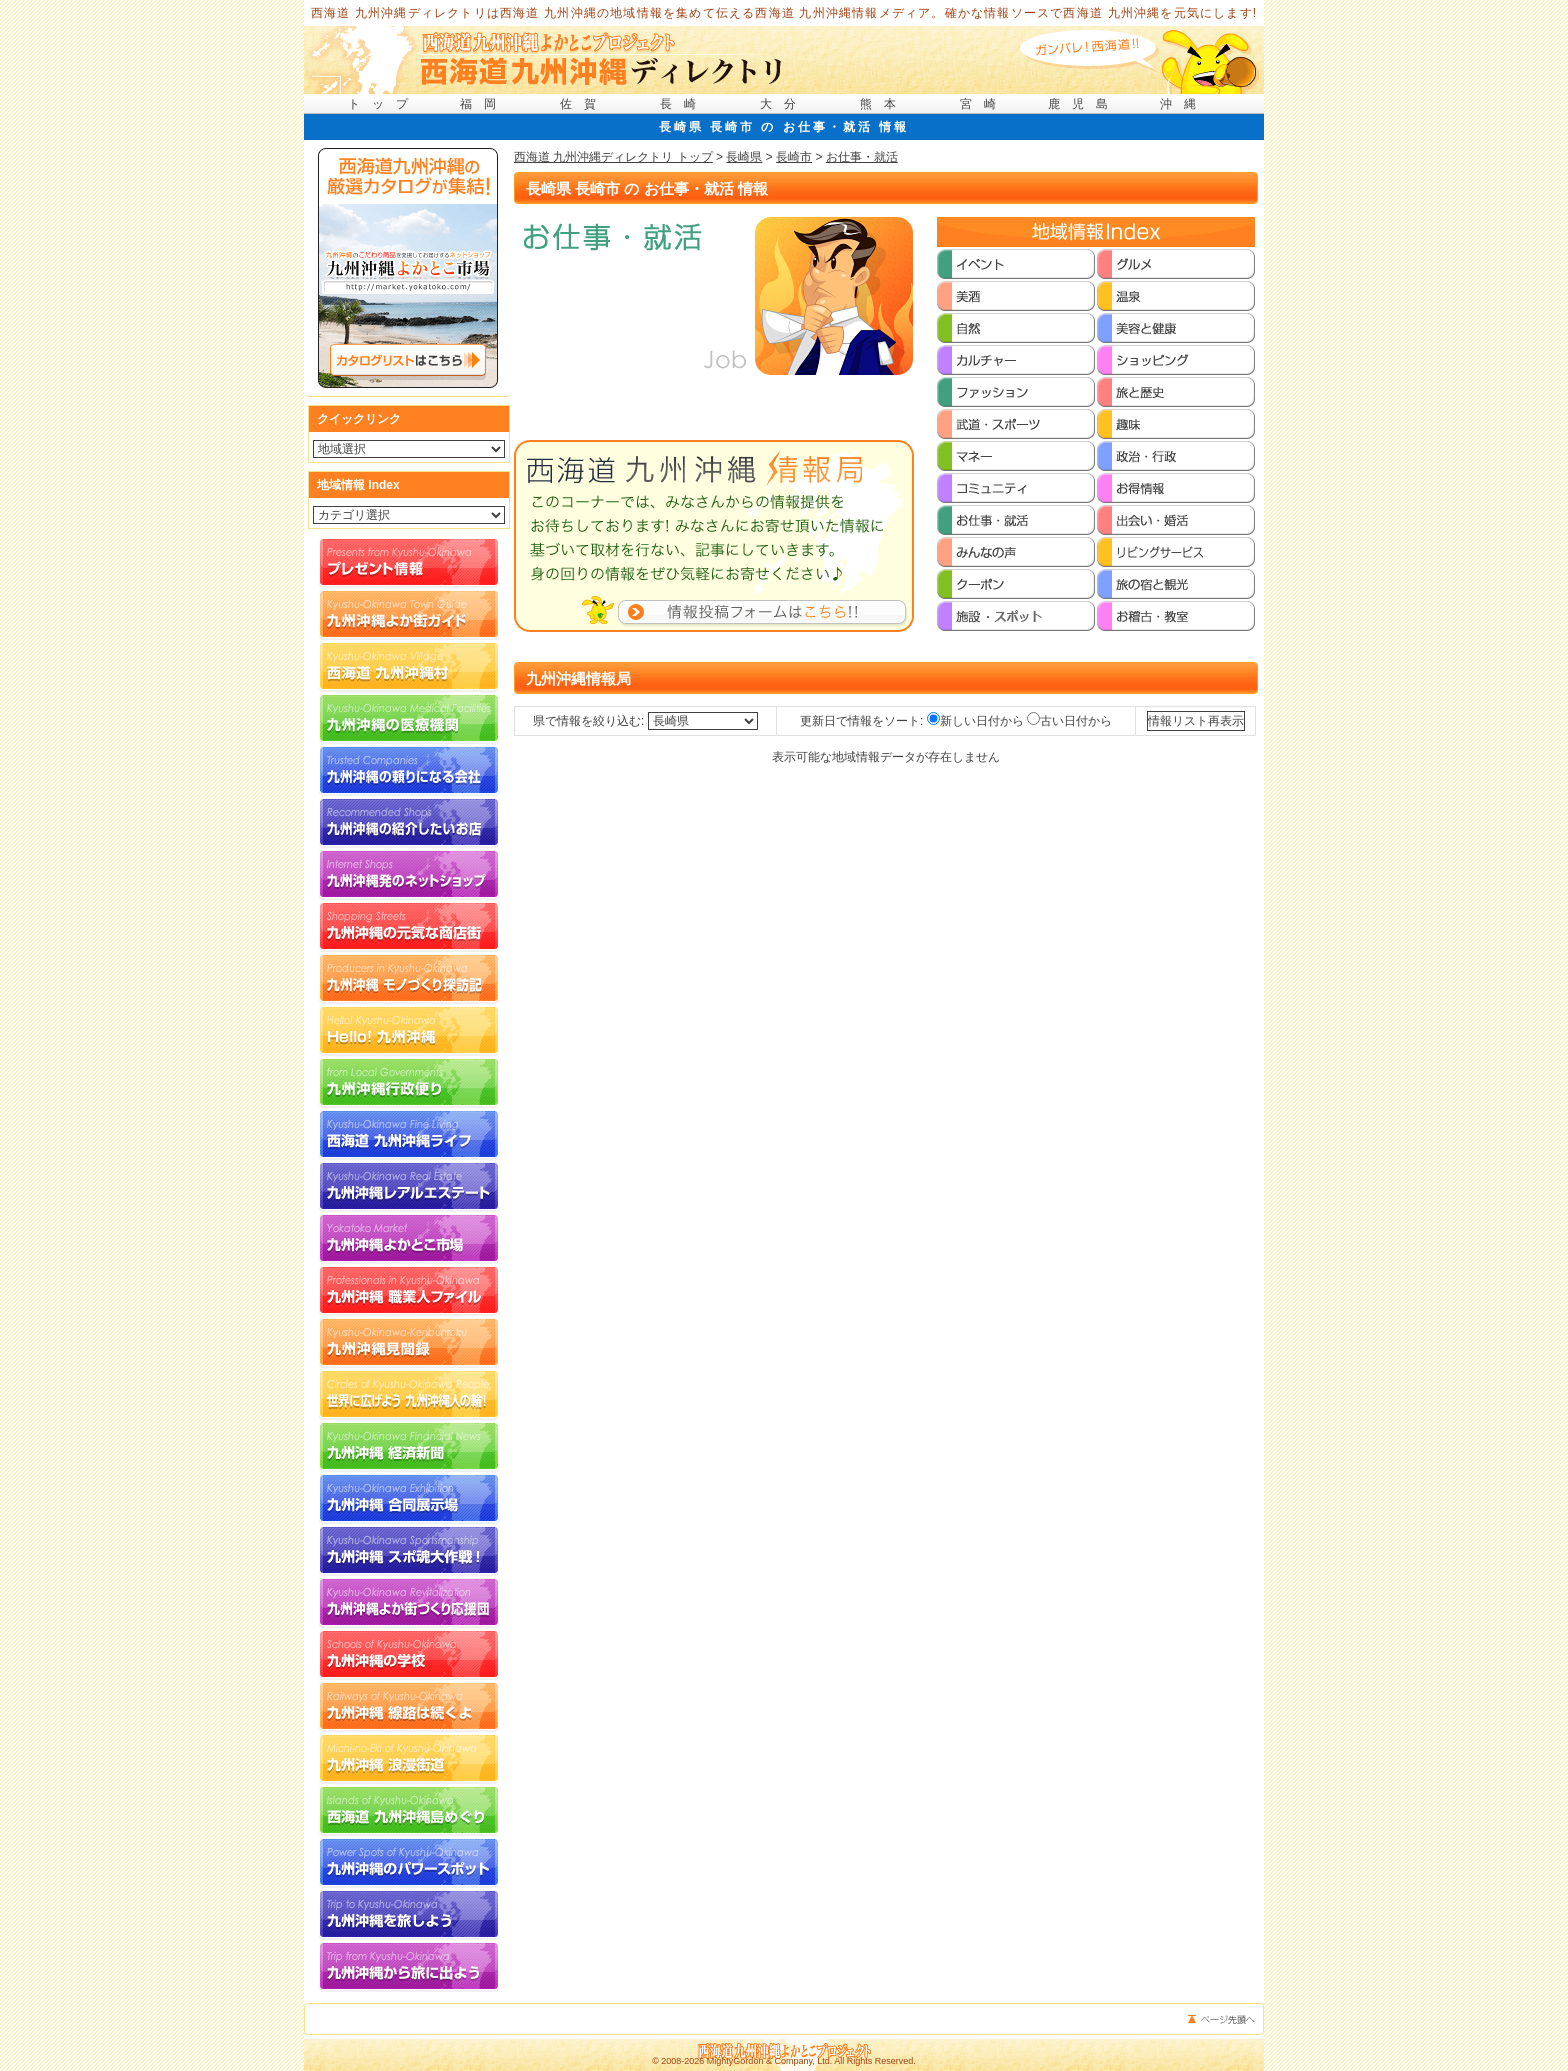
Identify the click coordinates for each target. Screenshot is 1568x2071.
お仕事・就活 (862, 157)
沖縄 (1184, 104)
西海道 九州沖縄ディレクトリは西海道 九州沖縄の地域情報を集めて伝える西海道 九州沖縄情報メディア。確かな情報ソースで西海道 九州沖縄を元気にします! (784, 13)
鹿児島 (1084, 104)
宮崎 (984, 104)
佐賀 (584, 104)
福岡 (484, 104)
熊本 (884, 104)
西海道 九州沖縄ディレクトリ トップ (613, 157)
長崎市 (794, 157)
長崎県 (744, 157)
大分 (784, 104)
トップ (384, 104)
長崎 (684, 104)
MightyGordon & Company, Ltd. (769, 2061)
